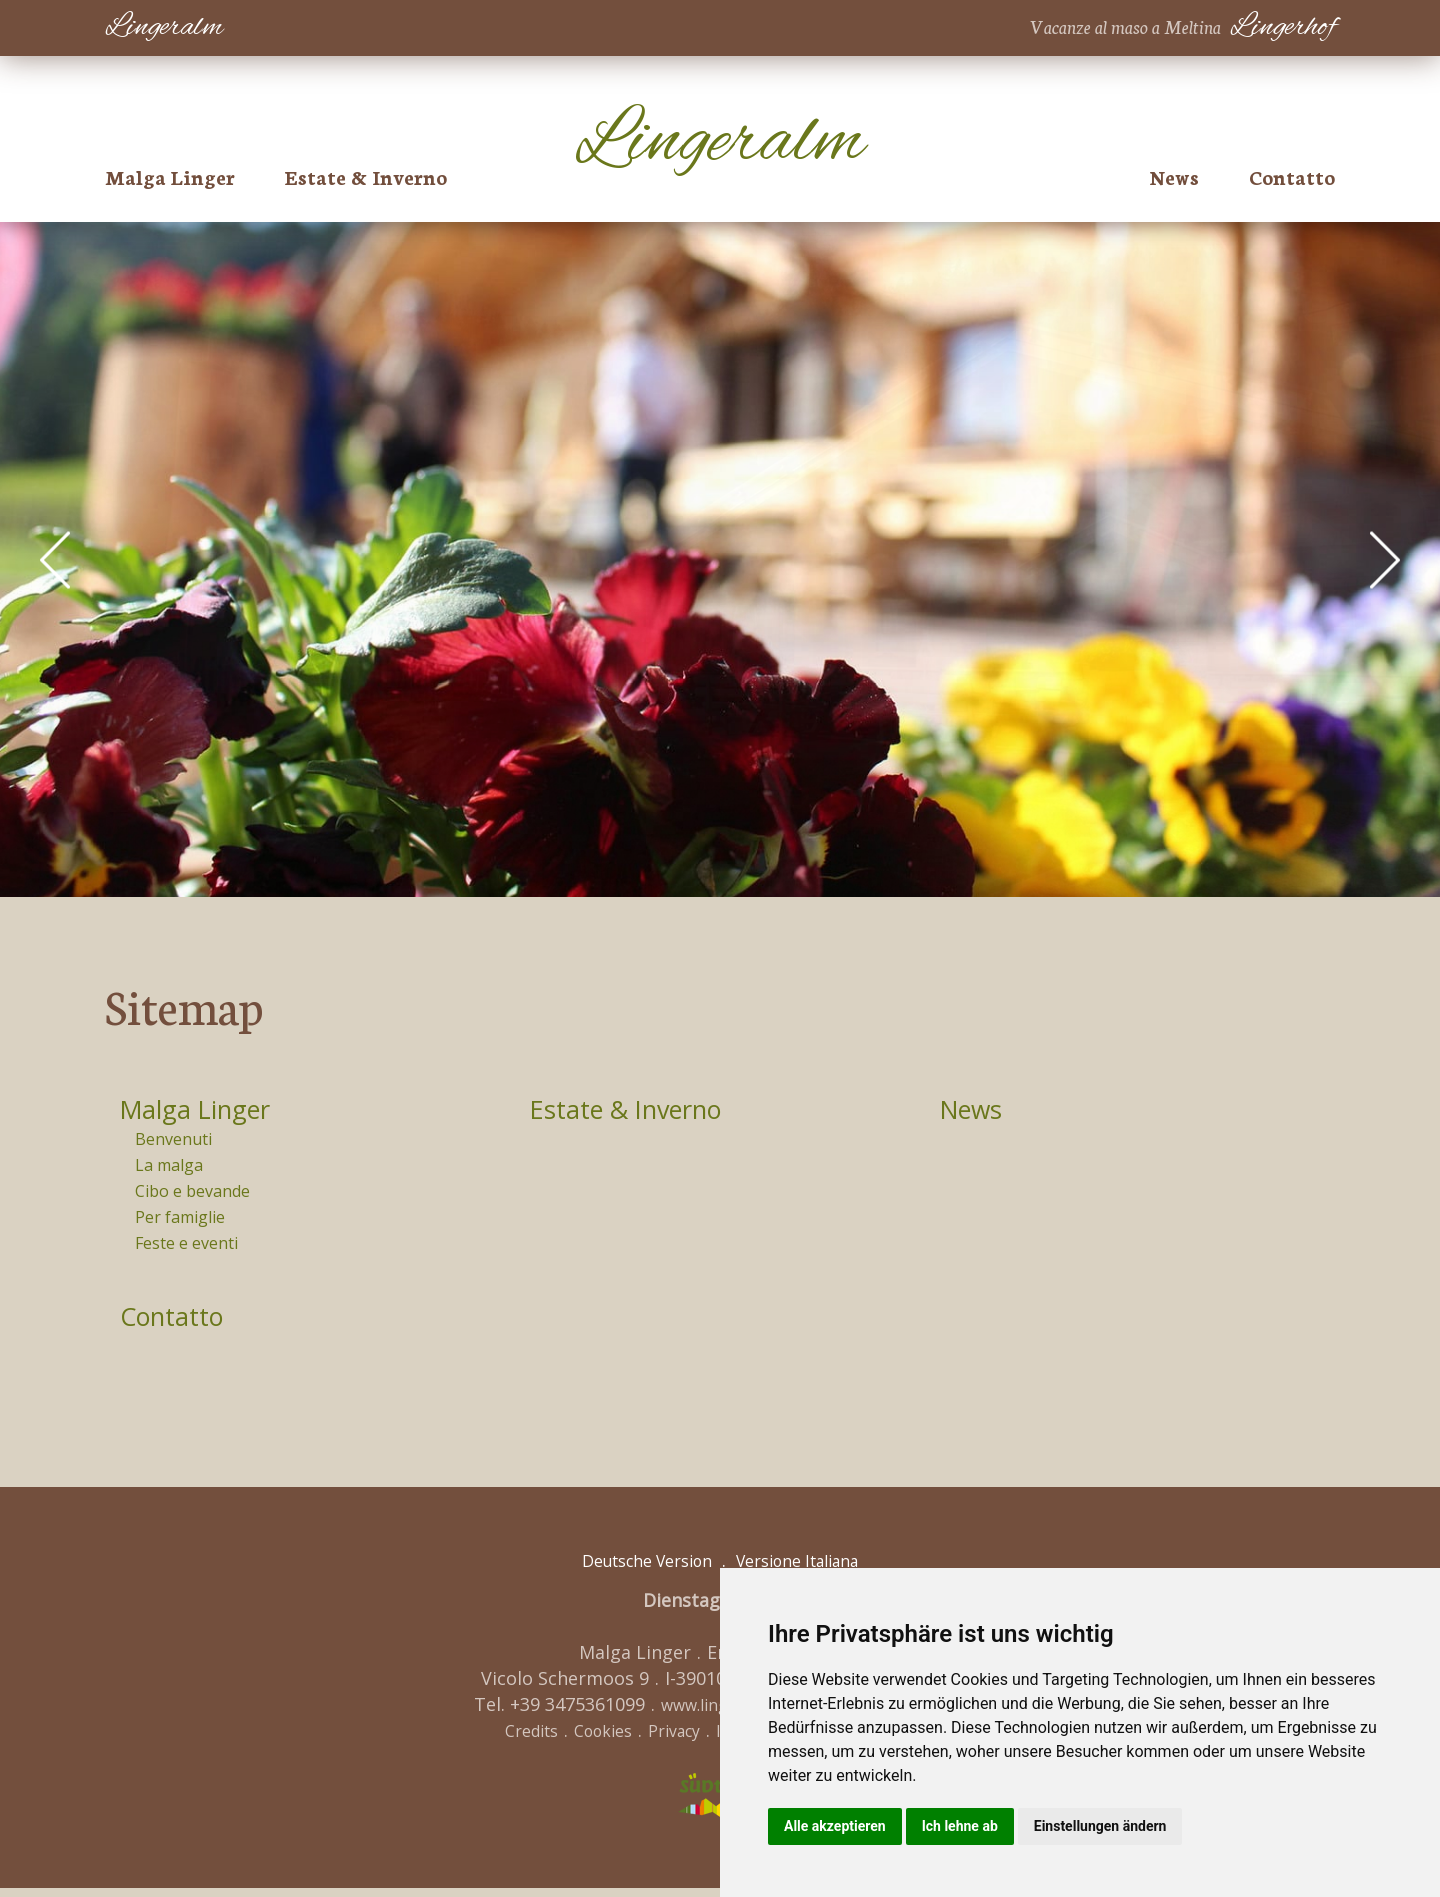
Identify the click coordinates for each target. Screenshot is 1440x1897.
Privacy (663, 1739)
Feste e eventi (186, 1249)
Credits (503, 1739)
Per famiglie (180, 1222)
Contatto (1292, 176)
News (1174, 176)
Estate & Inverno (366, 176)
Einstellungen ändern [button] (1100, 1826)
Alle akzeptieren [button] (835, 1826)
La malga (169, 1168)
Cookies (583, 1739)
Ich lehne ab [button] (960, 1826)
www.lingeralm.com (718, 1713)
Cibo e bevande (192, 1195)
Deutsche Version (635, 1569)
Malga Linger (170, 176)
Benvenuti (173, 1141)
